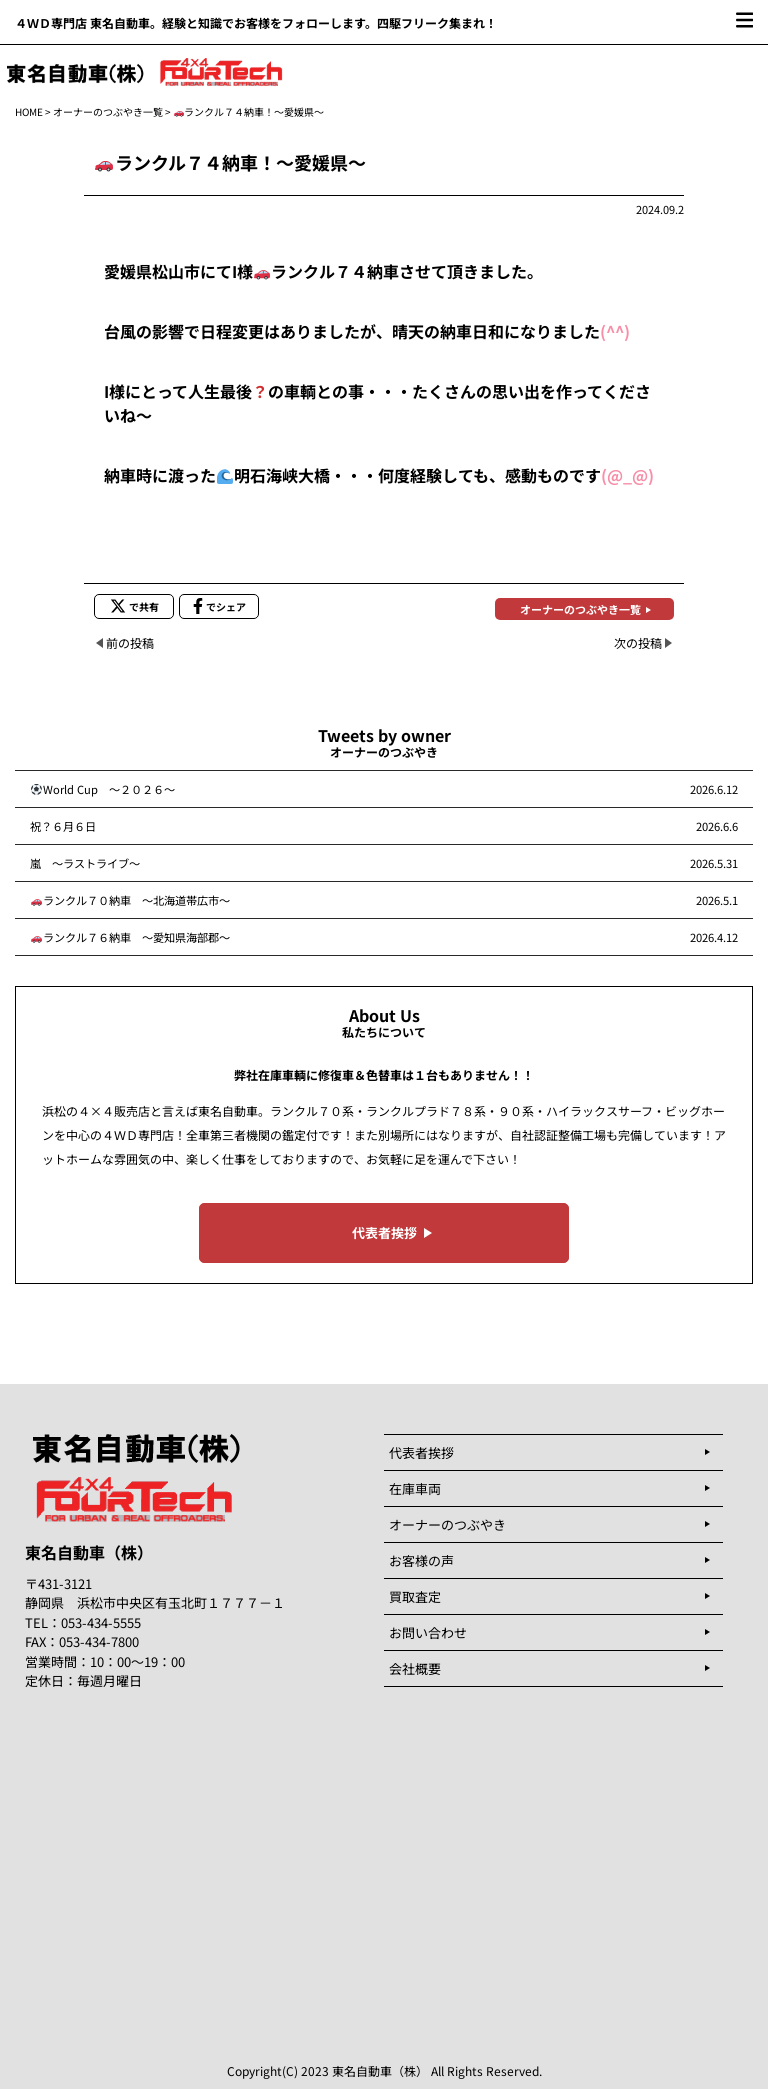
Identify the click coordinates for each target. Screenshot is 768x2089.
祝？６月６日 (68, 826)
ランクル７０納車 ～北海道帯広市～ (130, 900)
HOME (29, 111)
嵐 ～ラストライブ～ (85, 863)
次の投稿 (638, 642)
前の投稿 (130, 642)
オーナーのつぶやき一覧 (108, 111)
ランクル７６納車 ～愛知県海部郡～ (130, 937)
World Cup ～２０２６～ (103, 789)
